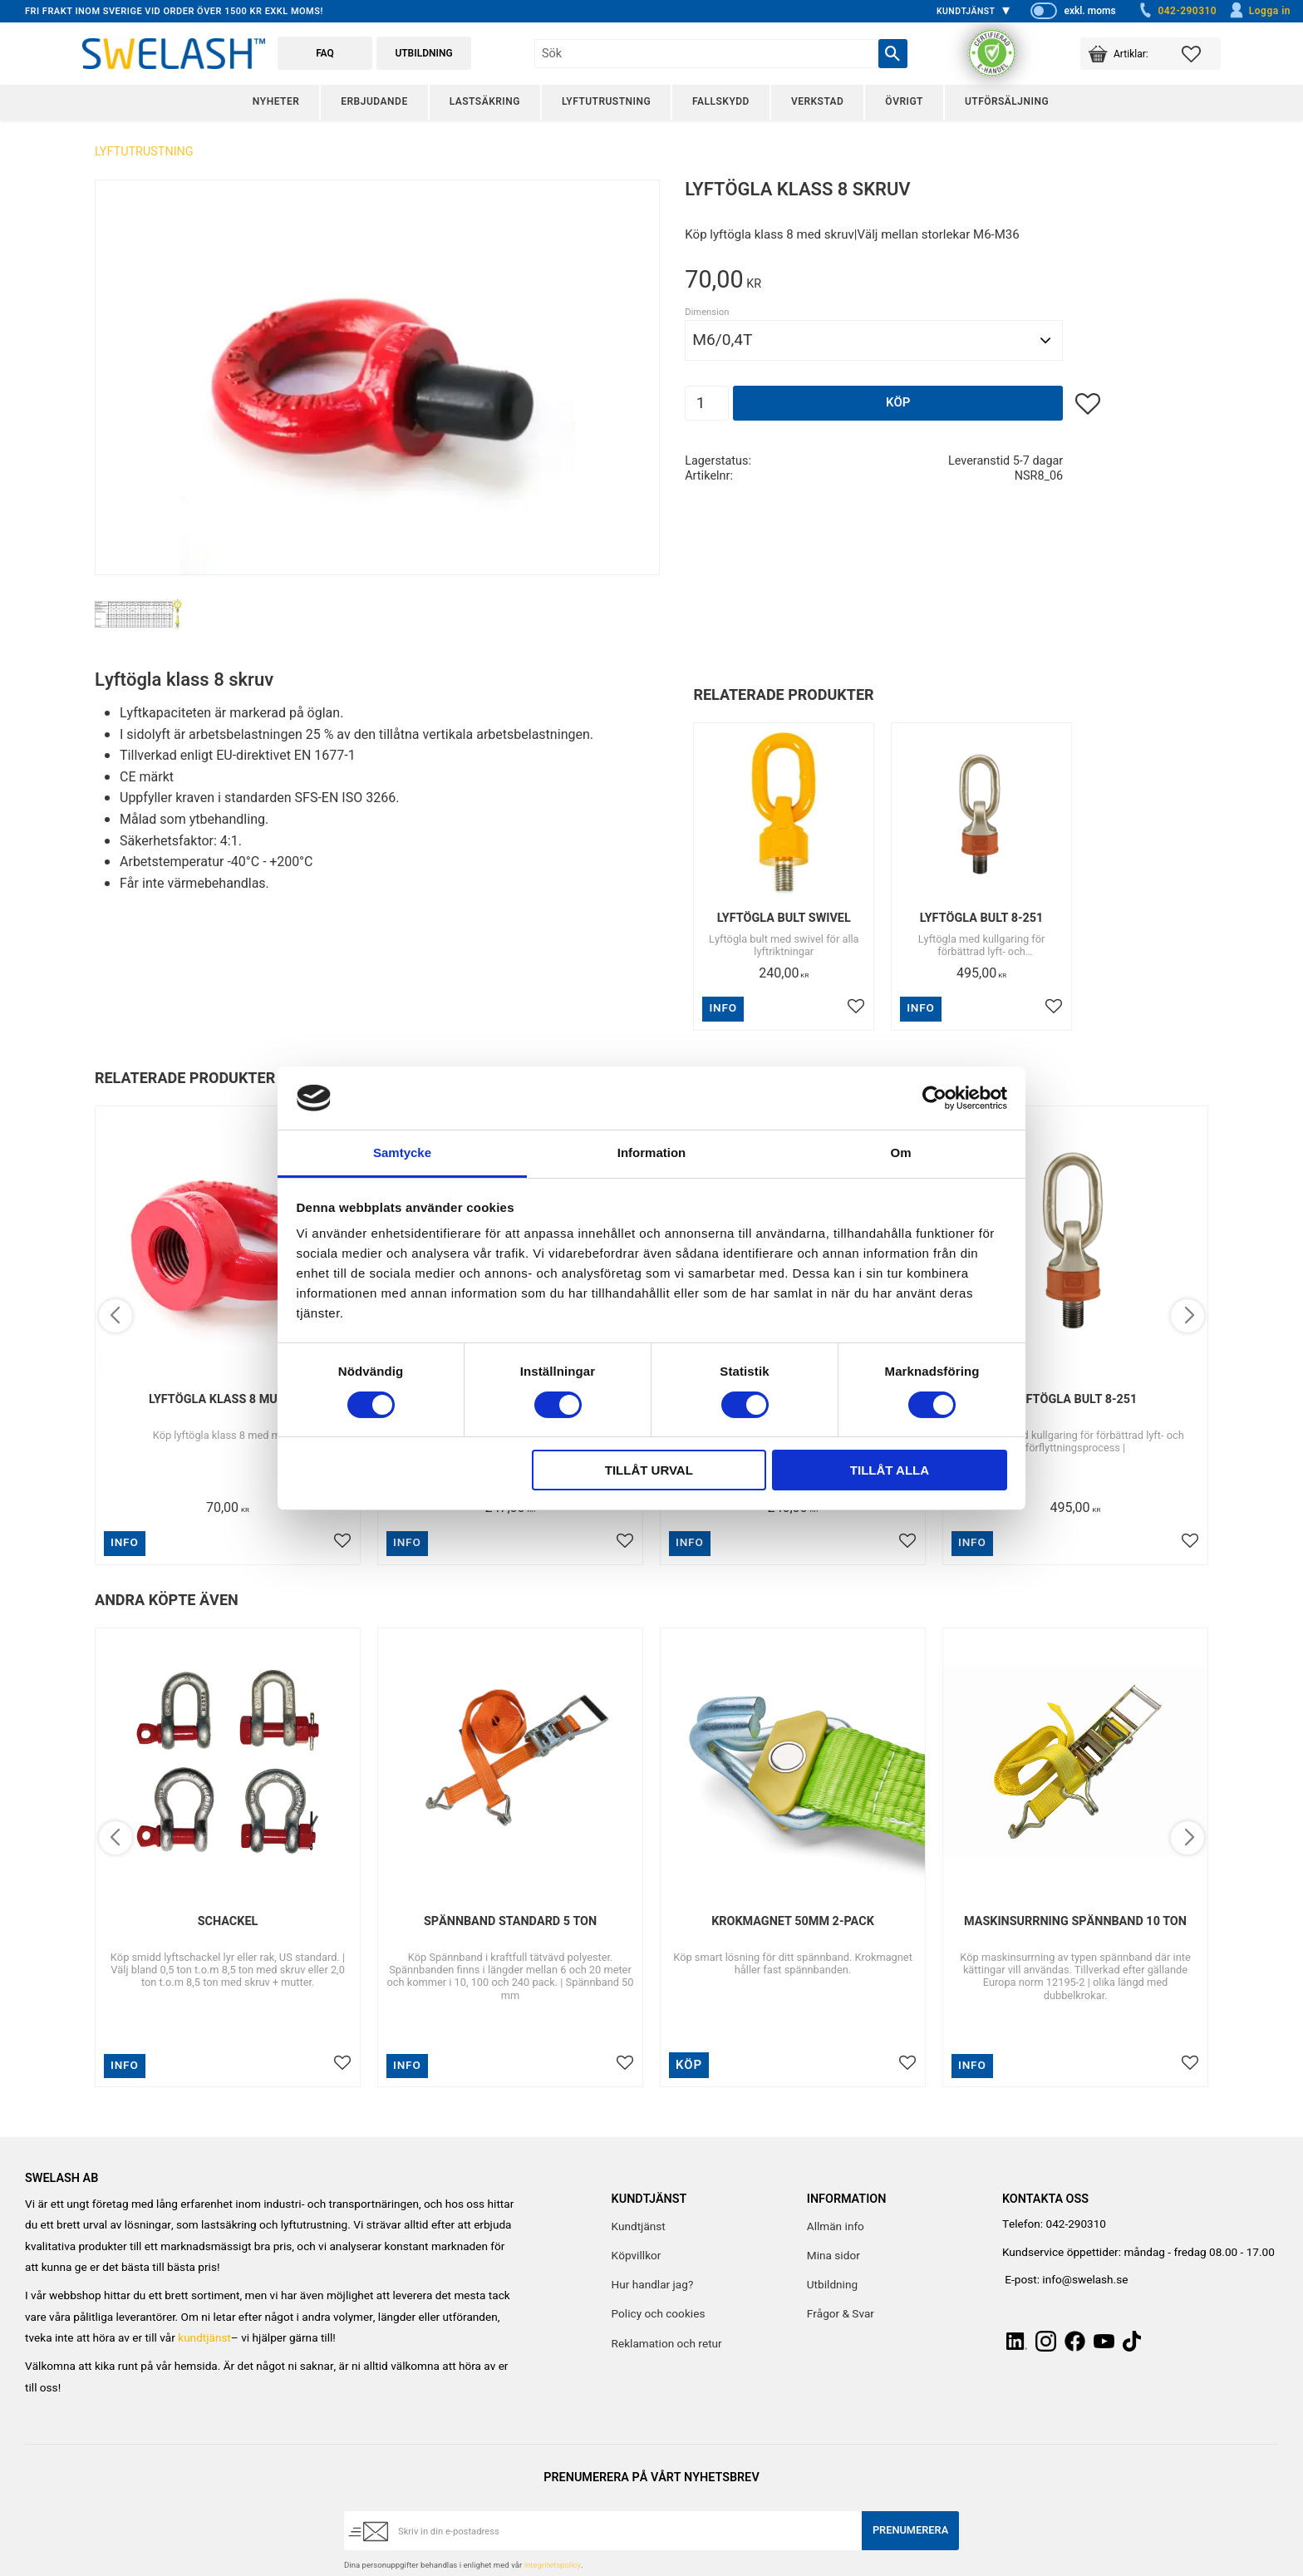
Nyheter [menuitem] (276, 101)
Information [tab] (651, 1152)
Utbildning (423, 53)
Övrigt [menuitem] (904, 101)
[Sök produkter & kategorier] (706, 53)
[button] (1201, 53)
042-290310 (1177, 10)
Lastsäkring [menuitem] (485, 101)
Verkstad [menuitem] (817, 101)
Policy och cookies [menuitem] (659, 2314)
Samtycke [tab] (402, 1152)
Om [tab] (900, 1152)
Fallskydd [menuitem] (721, 101)
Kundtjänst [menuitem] (966, 11)
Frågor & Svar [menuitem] (840, 2314)
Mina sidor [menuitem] (833, 2256)
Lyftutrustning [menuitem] (606, 101)
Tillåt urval (649, 1470)
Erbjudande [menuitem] (374, 101)
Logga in (1259, 10)
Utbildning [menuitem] (832, 2285)
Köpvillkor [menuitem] (636, 2256)
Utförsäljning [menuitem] (1007, 101)
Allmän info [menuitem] (835, 2227)
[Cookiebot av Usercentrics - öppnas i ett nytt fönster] (934, 1098)
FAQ (325, 53)
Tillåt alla (889, 1470)
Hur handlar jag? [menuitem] (653, 2285)
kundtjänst (204, 2338)
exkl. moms (1089, 10)
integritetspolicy (552, 2565)
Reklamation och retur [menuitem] (667, 2344)
